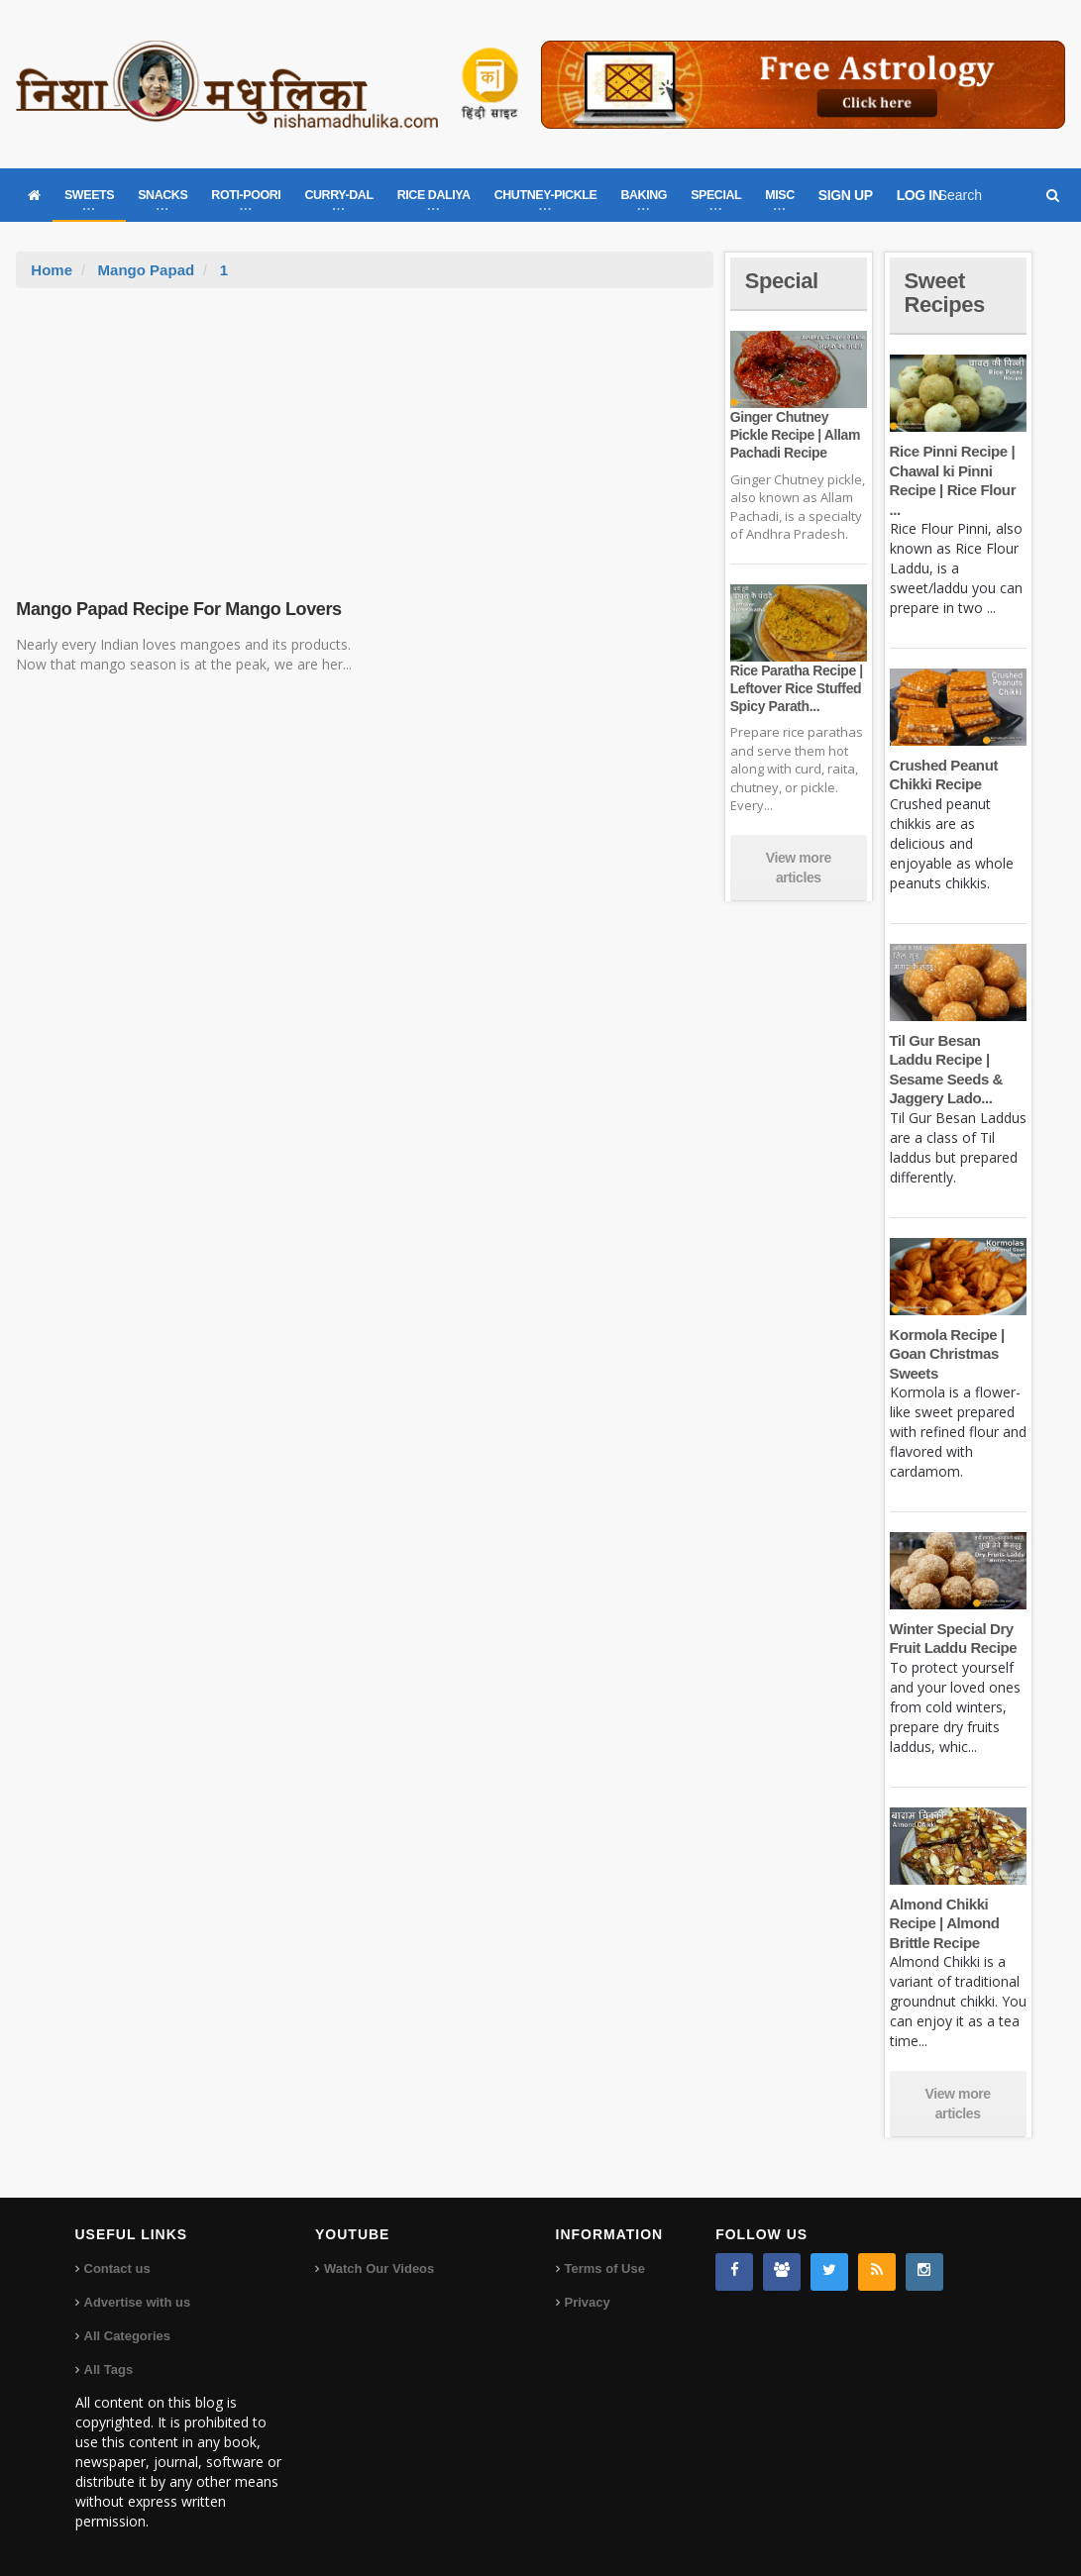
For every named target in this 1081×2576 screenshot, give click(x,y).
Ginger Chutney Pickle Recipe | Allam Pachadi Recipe (795, 435)
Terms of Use (605, 2268)
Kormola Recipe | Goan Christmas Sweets (947, 1354)
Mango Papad (146, 269)
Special (781, 280)
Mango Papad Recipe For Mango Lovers (178, 609)
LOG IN (919, 195)
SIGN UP (845, 195)
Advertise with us (137, 2302)
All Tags (109, 2369)
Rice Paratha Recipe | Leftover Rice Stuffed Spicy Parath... (796, 688)
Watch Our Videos (379, 2268)
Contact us (117, 2268)
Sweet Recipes (945, 292)
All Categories (127, 2335)
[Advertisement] (364, 437)
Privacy (587, 2302)
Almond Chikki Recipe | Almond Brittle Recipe (945, 1923)
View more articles (798, 867)
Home (51, 269)
